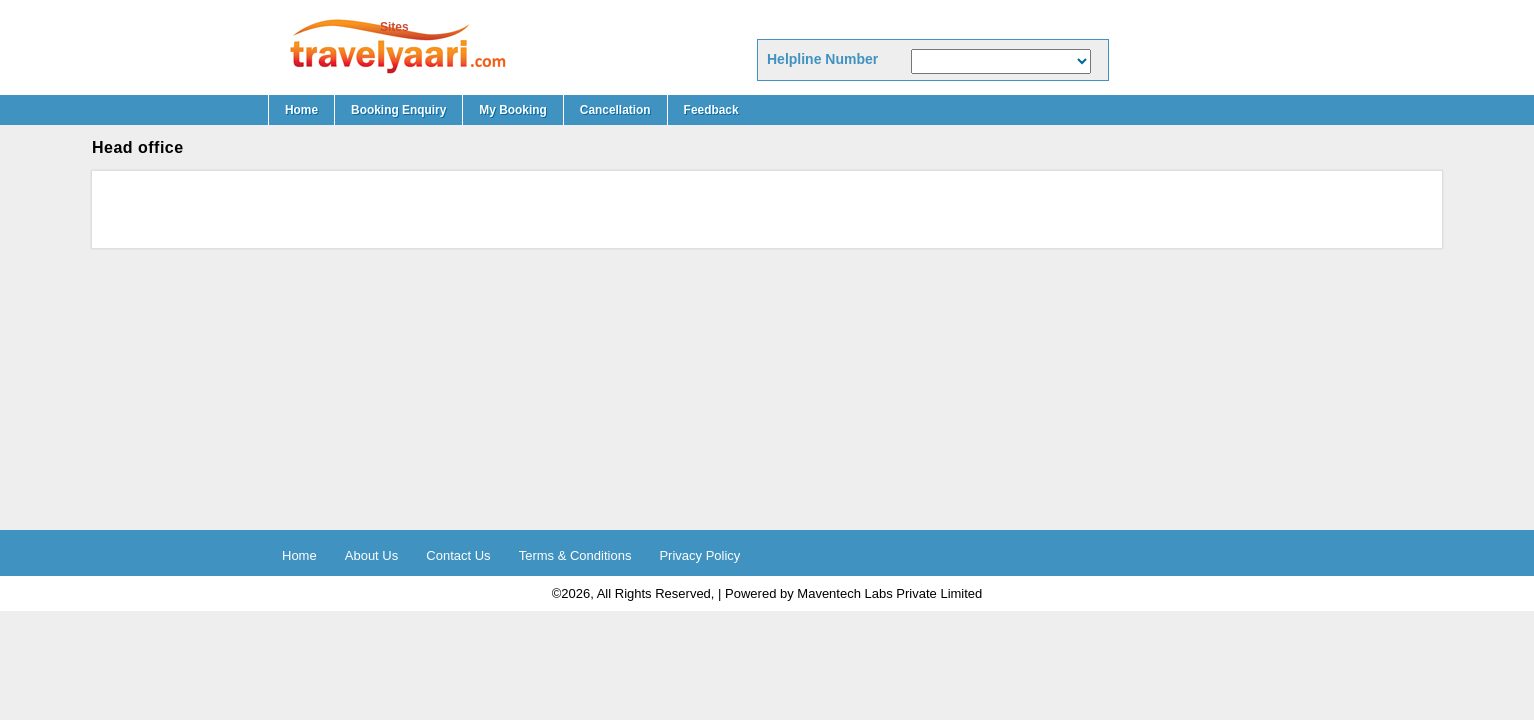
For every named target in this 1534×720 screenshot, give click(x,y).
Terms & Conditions (575, 555)
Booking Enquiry (398, 110)
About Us (371, 555)
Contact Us (458, 555)
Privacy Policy (699, 555)
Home (301, 110)
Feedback (711, 110)
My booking (512, 110)
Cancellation (615, 110)
